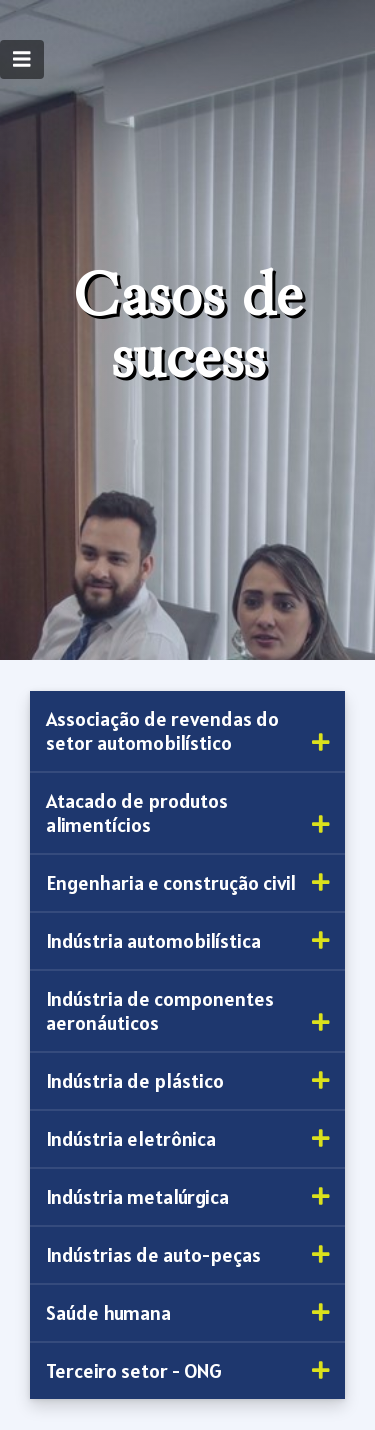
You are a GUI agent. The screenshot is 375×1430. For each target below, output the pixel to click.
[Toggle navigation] (22, 59)
